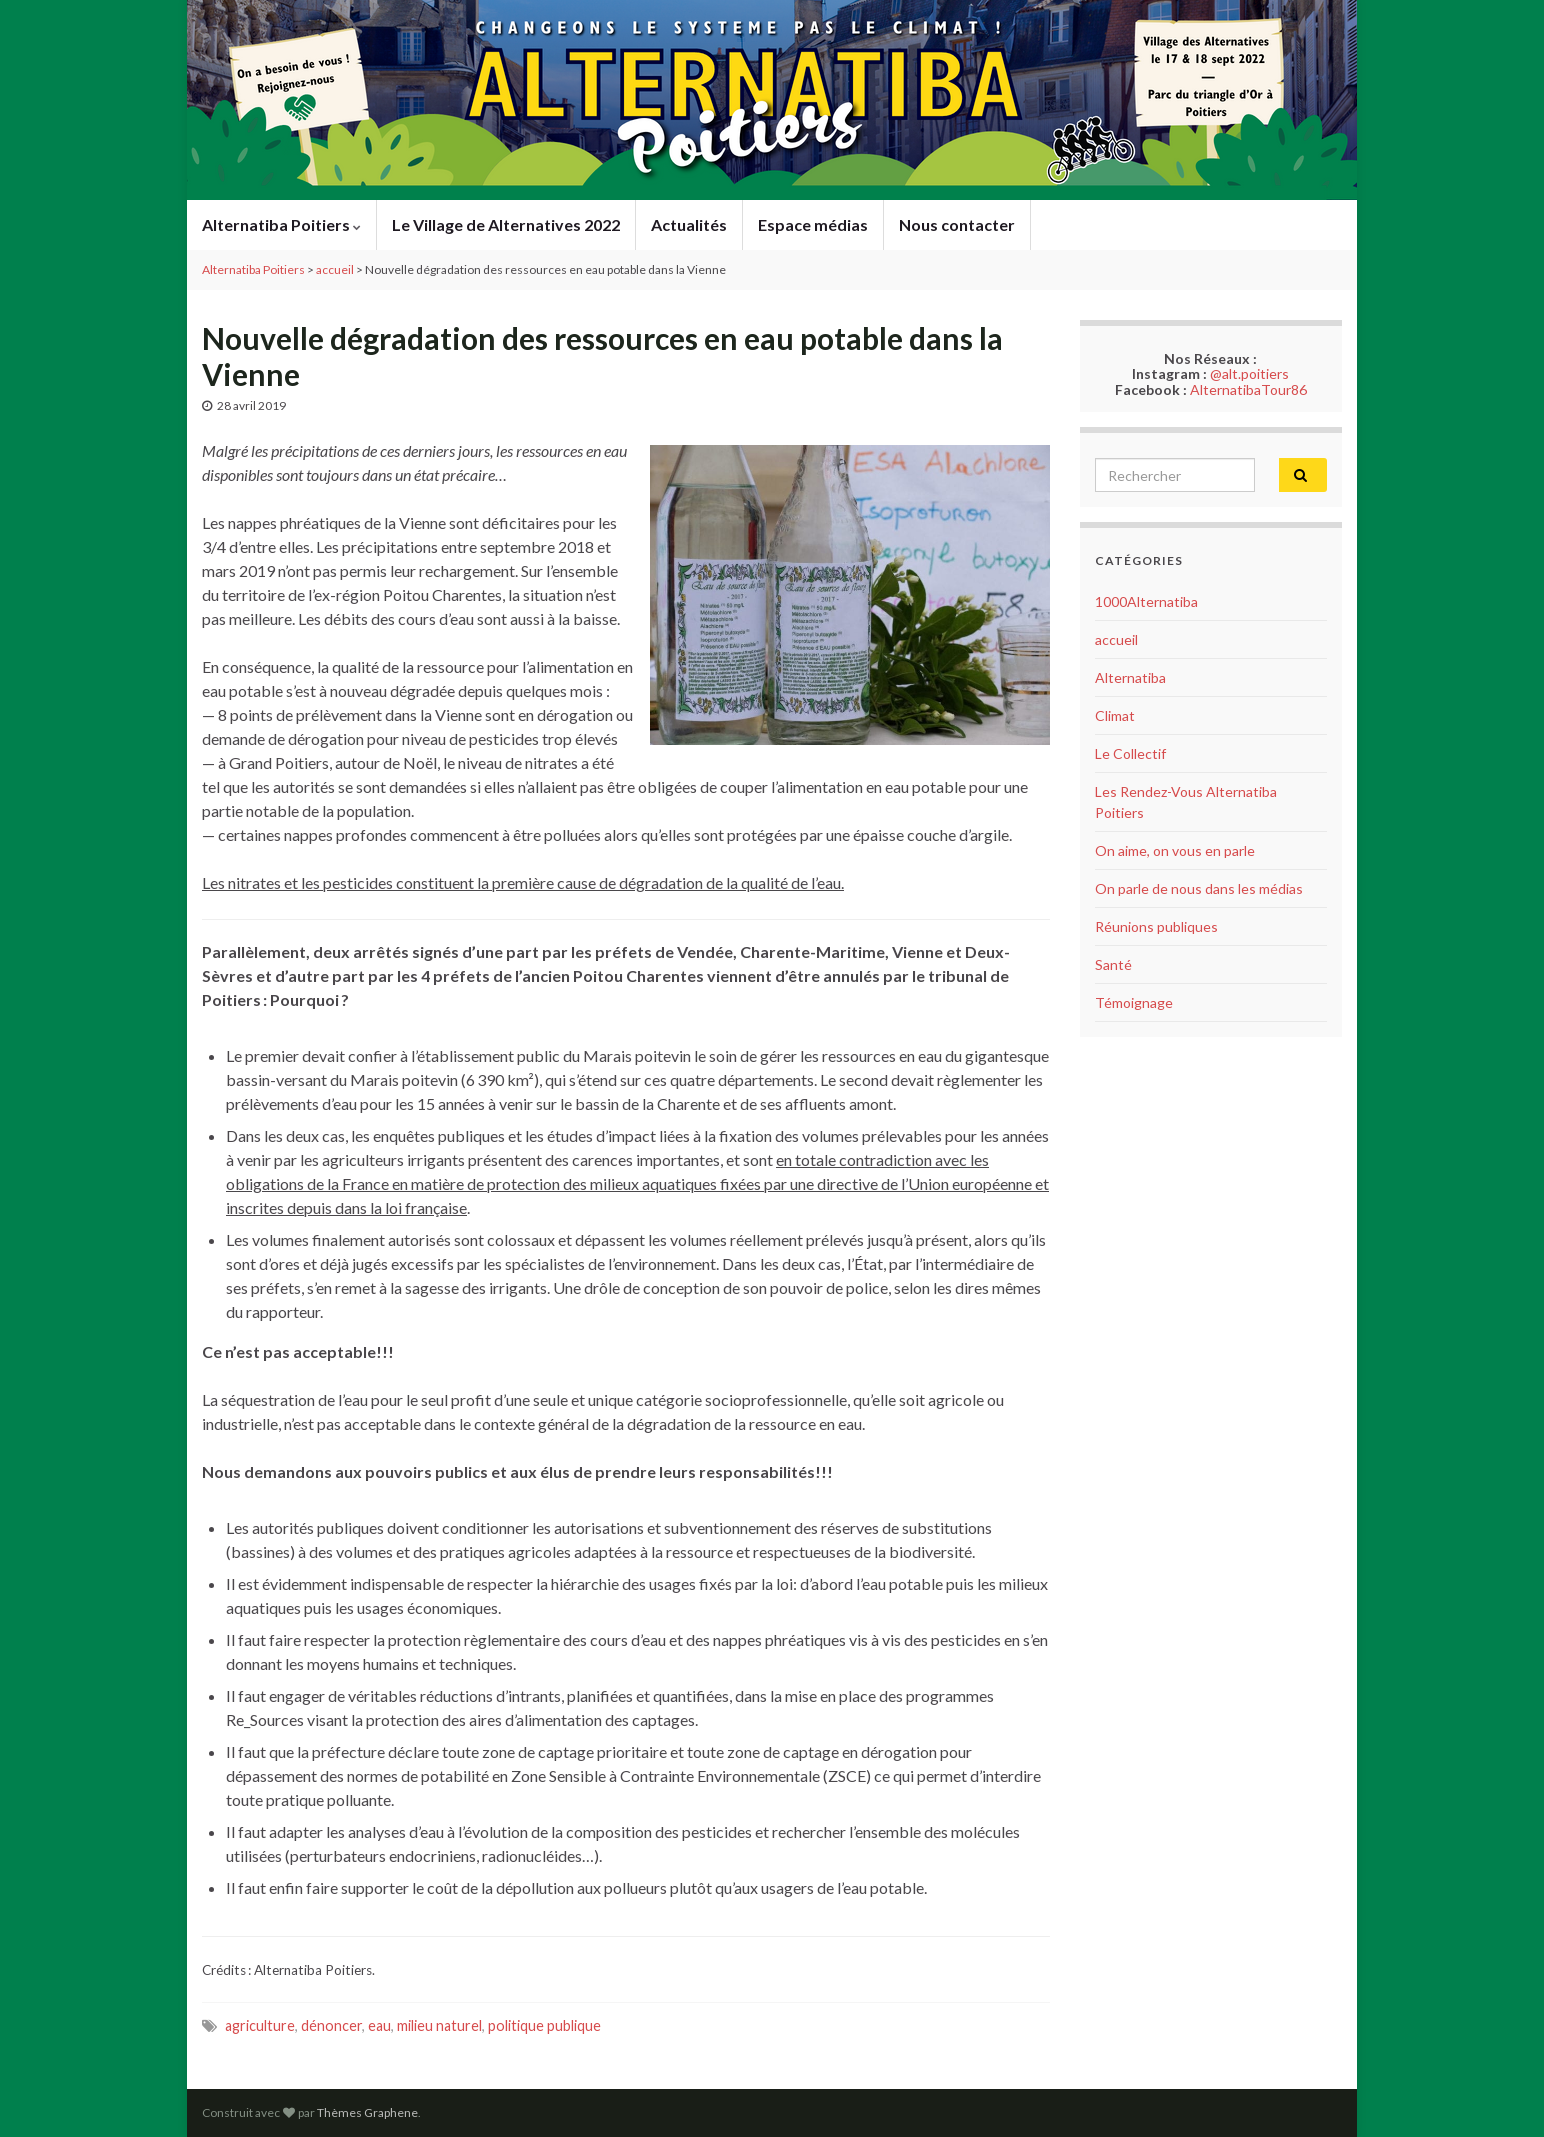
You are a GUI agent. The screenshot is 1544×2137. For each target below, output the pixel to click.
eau (379, 2025)
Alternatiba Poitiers (281, 224)
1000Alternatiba (1146, 601)
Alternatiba (1130, 677)
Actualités (689, 224)
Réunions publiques (1156, 926)
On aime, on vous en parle (1175, 850)
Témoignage (1134, 1002)
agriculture (260, 2025)
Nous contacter (957, 224)
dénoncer (331, 2025)
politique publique (544, 2025)
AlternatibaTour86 (1248, 389)
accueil (1116, 639)
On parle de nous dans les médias (1199, 888)
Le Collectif (1130, 753)
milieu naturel (439, 2025)
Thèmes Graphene (367, 2112)
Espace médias (813, 224)
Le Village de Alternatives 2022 (506, 224)
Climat (1115, 715)
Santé (1113, 964)
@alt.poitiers (1249, 373)
